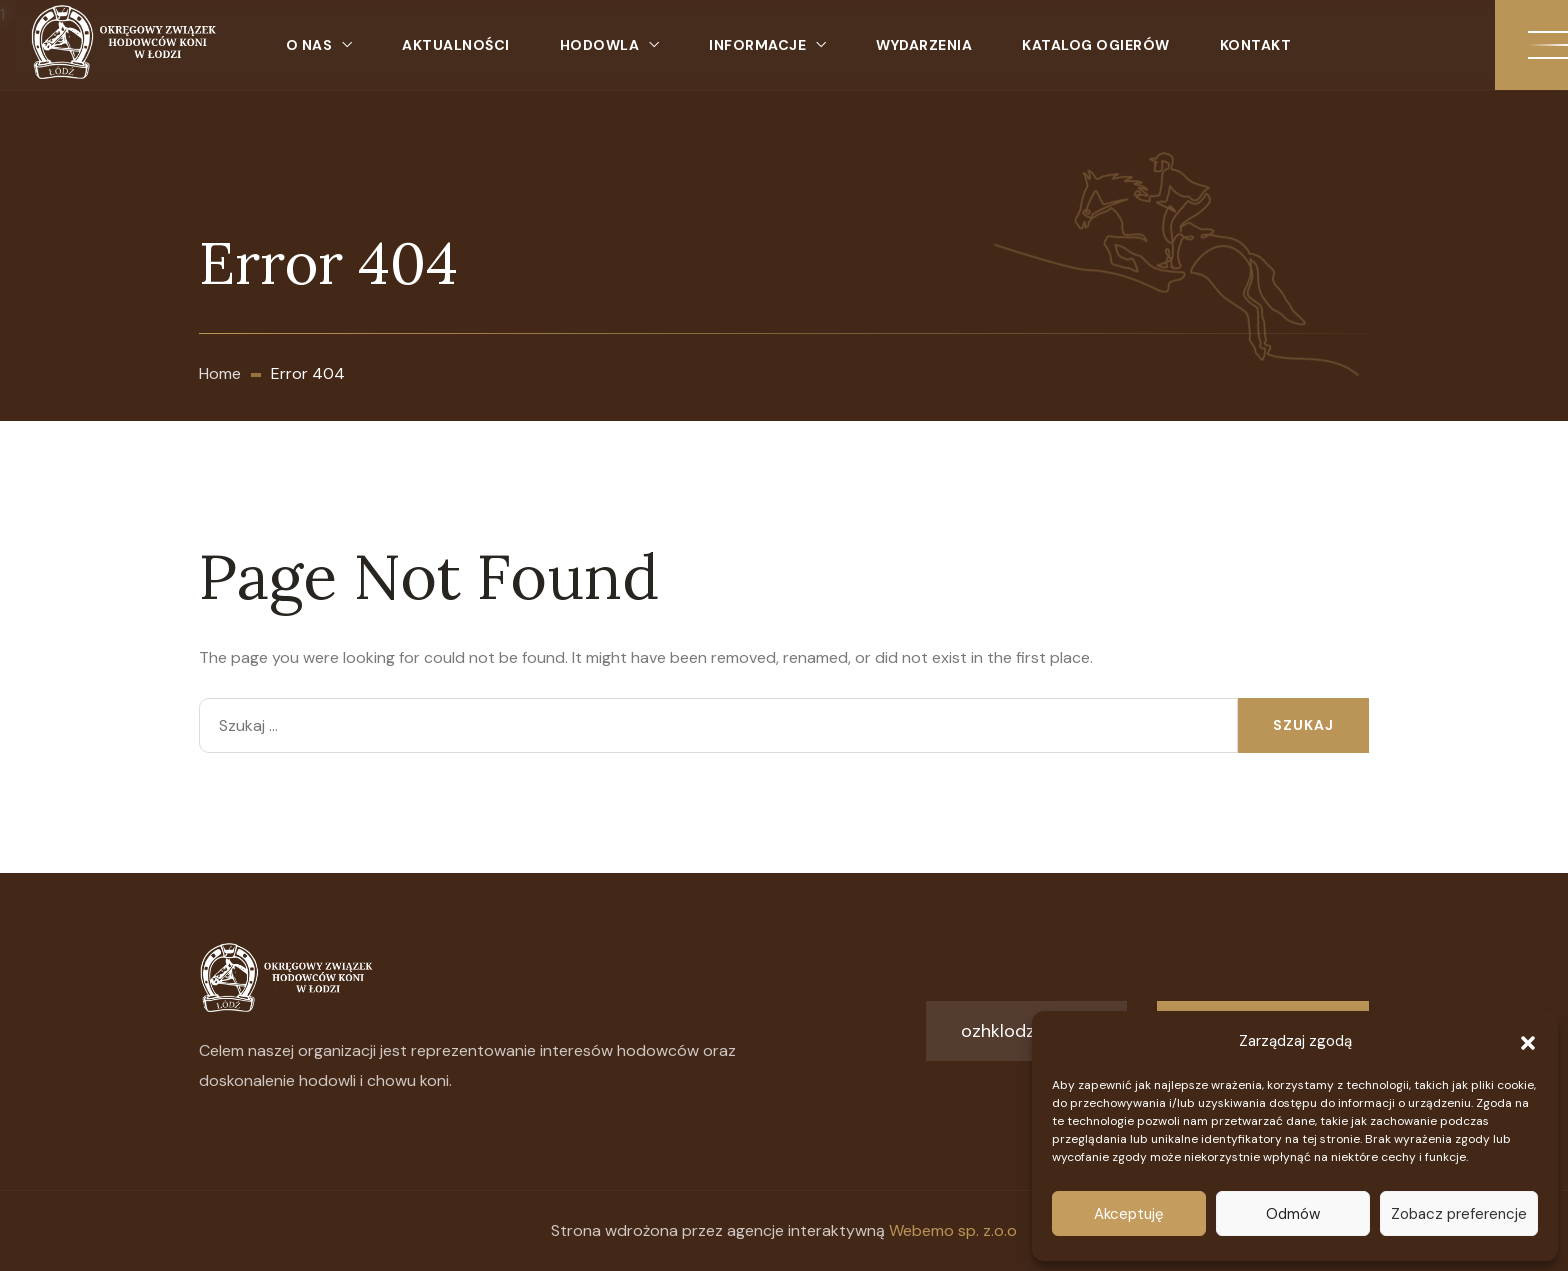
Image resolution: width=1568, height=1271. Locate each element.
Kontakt (1256, 45)
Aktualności (456, 45)
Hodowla (600, 45)
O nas (309, 45)
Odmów (1293, 1214)
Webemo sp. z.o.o (953, 1230)
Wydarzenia (924, 45)
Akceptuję (1129, 1214)
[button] (1528, 1041)
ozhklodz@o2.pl (1026, 1031)
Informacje (757, 45)
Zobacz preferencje (1459, 1214)
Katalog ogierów (1096, 45)
